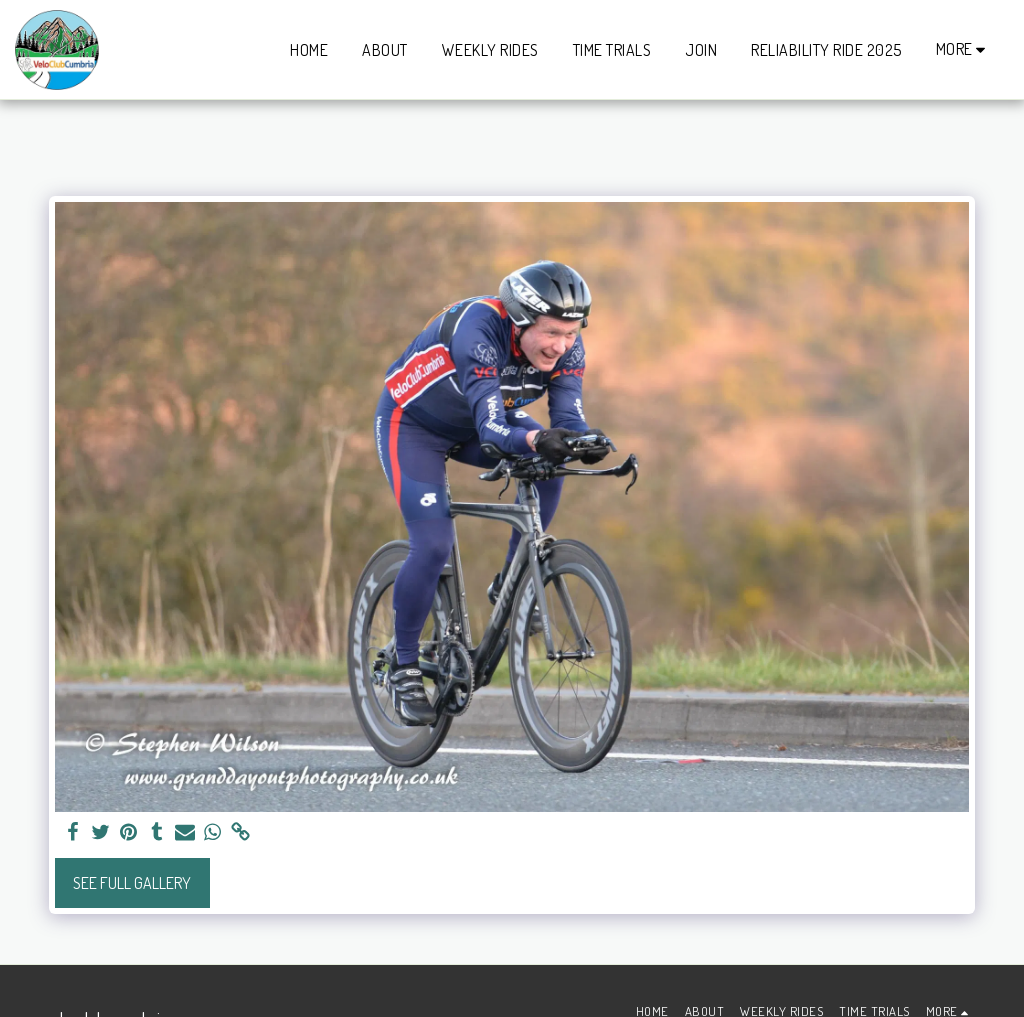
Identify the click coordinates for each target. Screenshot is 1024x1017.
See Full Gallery (132, 883)
